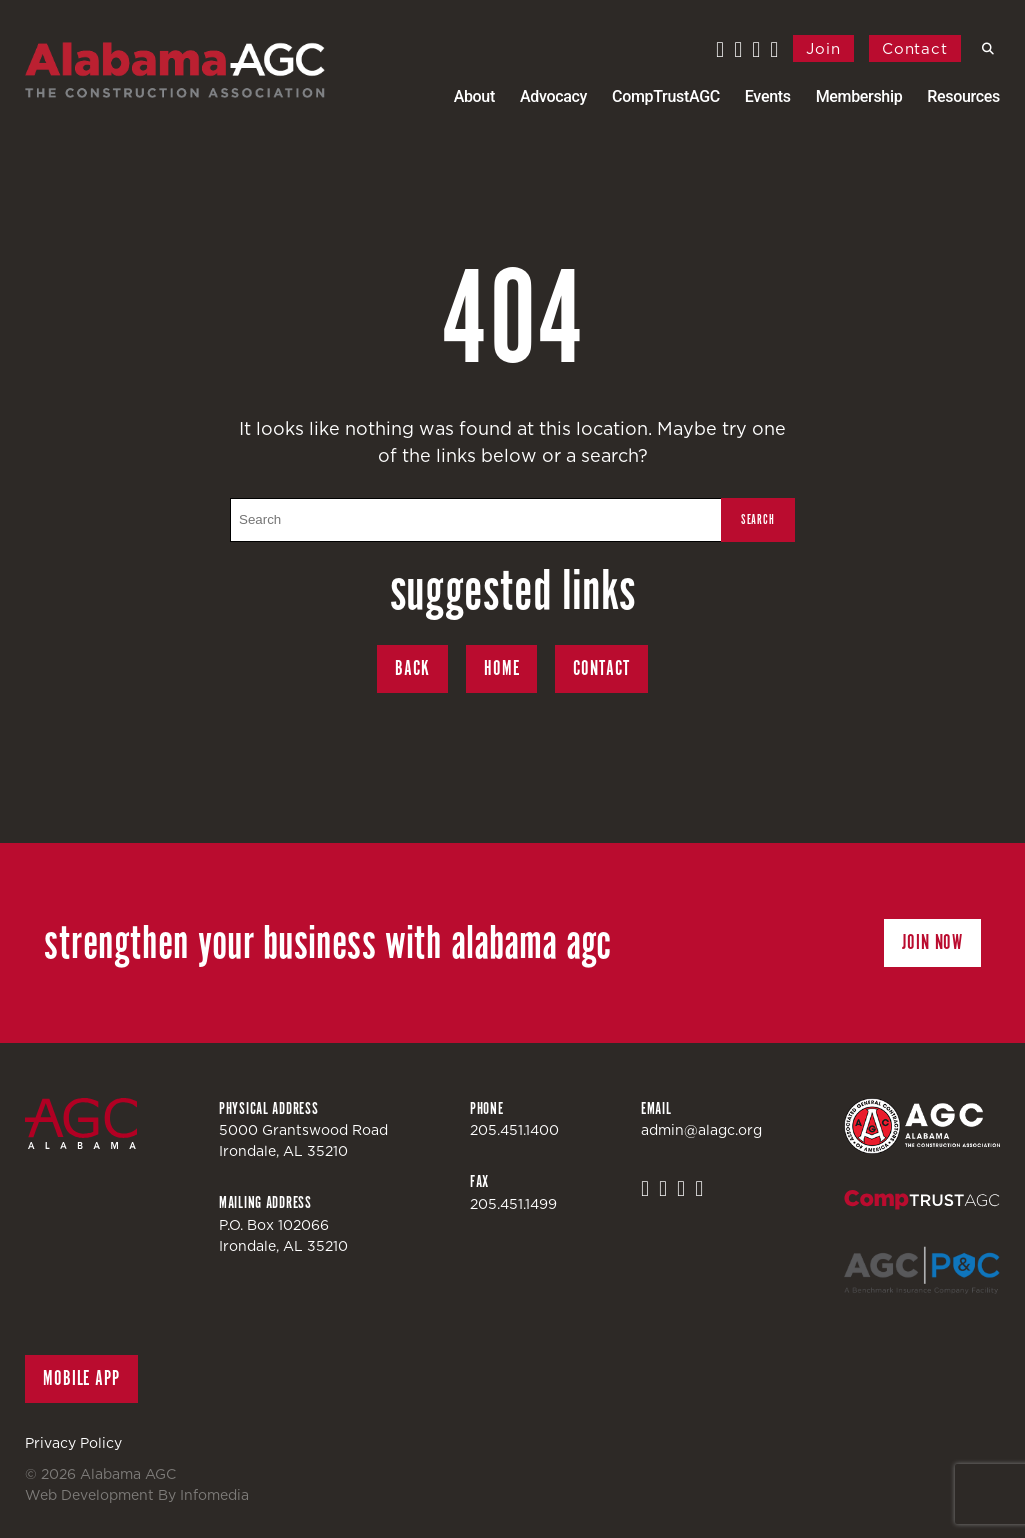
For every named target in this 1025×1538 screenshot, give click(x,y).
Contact (915, 48)
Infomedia (214, 1495)
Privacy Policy (73, 1443)
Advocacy (553, 96)
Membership (859, 96)
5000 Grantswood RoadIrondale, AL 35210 (303, 1140)
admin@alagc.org (701, 1130)
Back (412, 668)
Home (502, 668)
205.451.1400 (514, 1130)
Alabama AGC (175, 70)
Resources (963, 96)
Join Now (932, 942)
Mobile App (81, 1378)
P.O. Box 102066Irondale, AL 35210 (283, 1235)
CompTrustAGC (666, 96)
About (474, 96)
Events (768, 96)
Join (823, 48)
